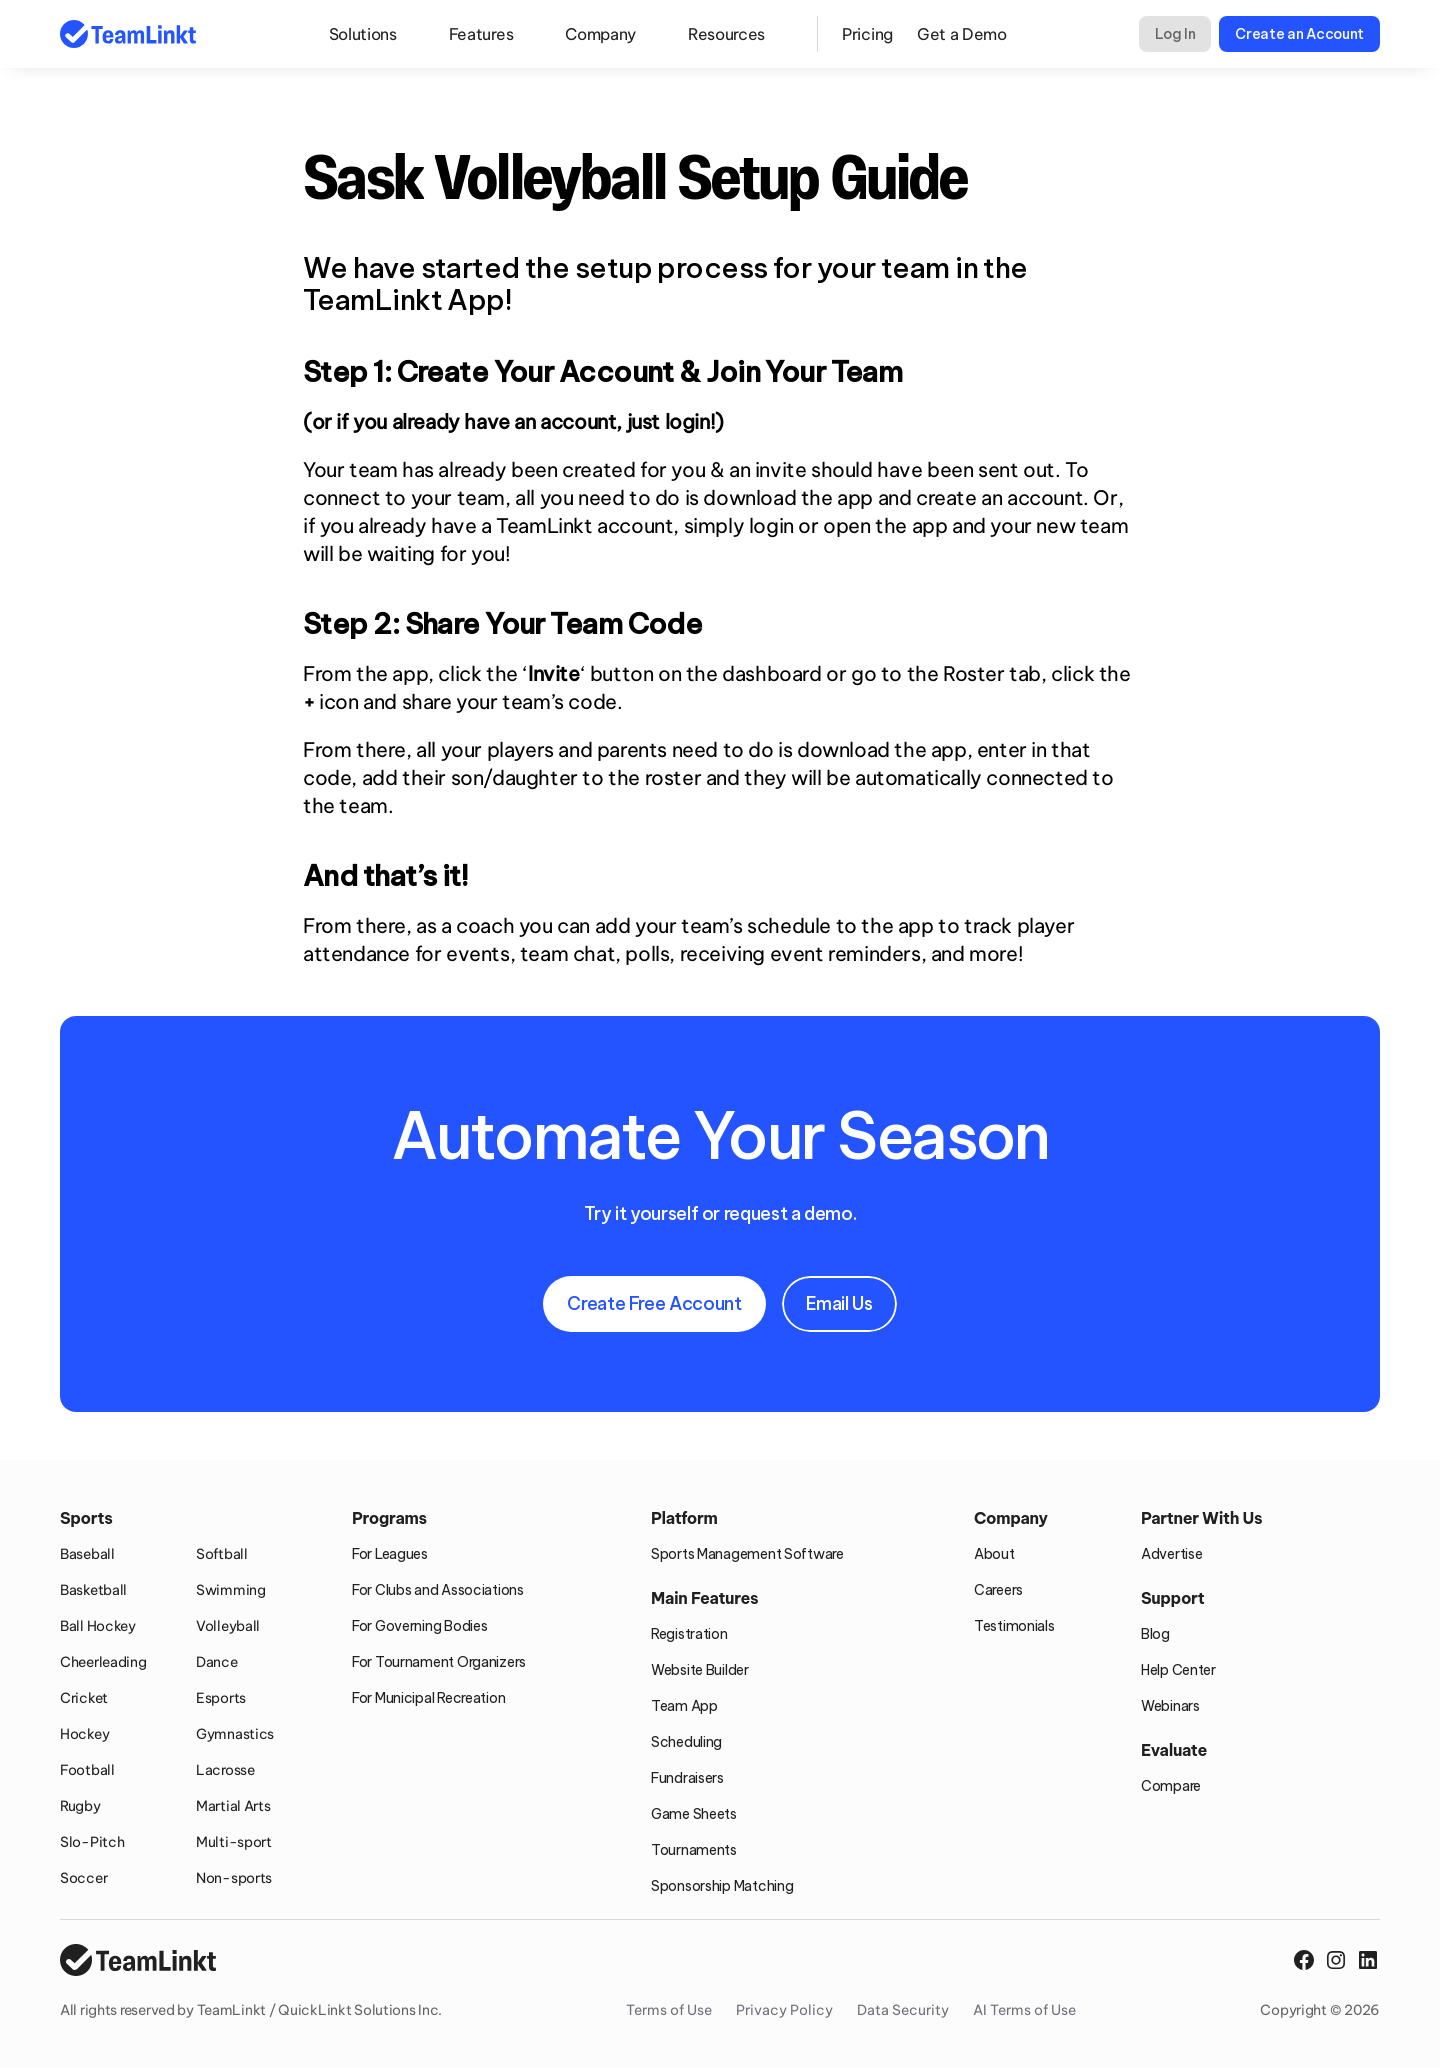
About (994, 1554)
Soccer (83, 1878)
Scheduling (686, 1742)
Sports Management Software (747, 1554)
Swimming (231, 1590)
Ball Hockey (98, 1626)
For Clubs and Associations (438, 1590)
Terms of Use (669, 2010)
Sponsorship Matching (722, 1886)
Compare (1171, 1786)
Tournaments (694, 1850)
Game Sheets (694, 1814)
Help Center (1178, 1670)
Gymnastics (235, 1734)
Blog (1155, 1634)
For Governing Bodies (419, 1626)
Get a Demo (962, 34)
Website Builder (700, 1670)
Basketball (93, 1590)
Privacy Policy (784, 2010)
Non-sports (234, 1878)
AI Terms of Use (1024, 2010)
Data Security (903, 2010)
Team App (684, 1706)
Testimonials (1014, 1626)
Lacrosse (225, 1770)
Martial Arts (233, 1806)
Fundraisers (687, 1778)
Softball (222, 1554)
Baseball (87, 1554)
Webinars (1170, 1706)
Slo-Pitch (92, 1842)
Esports (221, 1698)
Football (87, 1770)
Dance (217, 1662)
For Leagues (390, 1554)
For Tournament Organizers (439, 1662)
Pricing (867, 34)
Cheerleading (103, 1662)
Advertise (1171, 1554)
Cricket (84, 1698)
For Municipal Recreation (428, 1698)
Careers (998, 1590)
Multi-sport (234, 1842)
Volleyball (228, 1626)
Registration (689, 1634)
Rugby (80, 1806)
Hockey (84, 1734)
